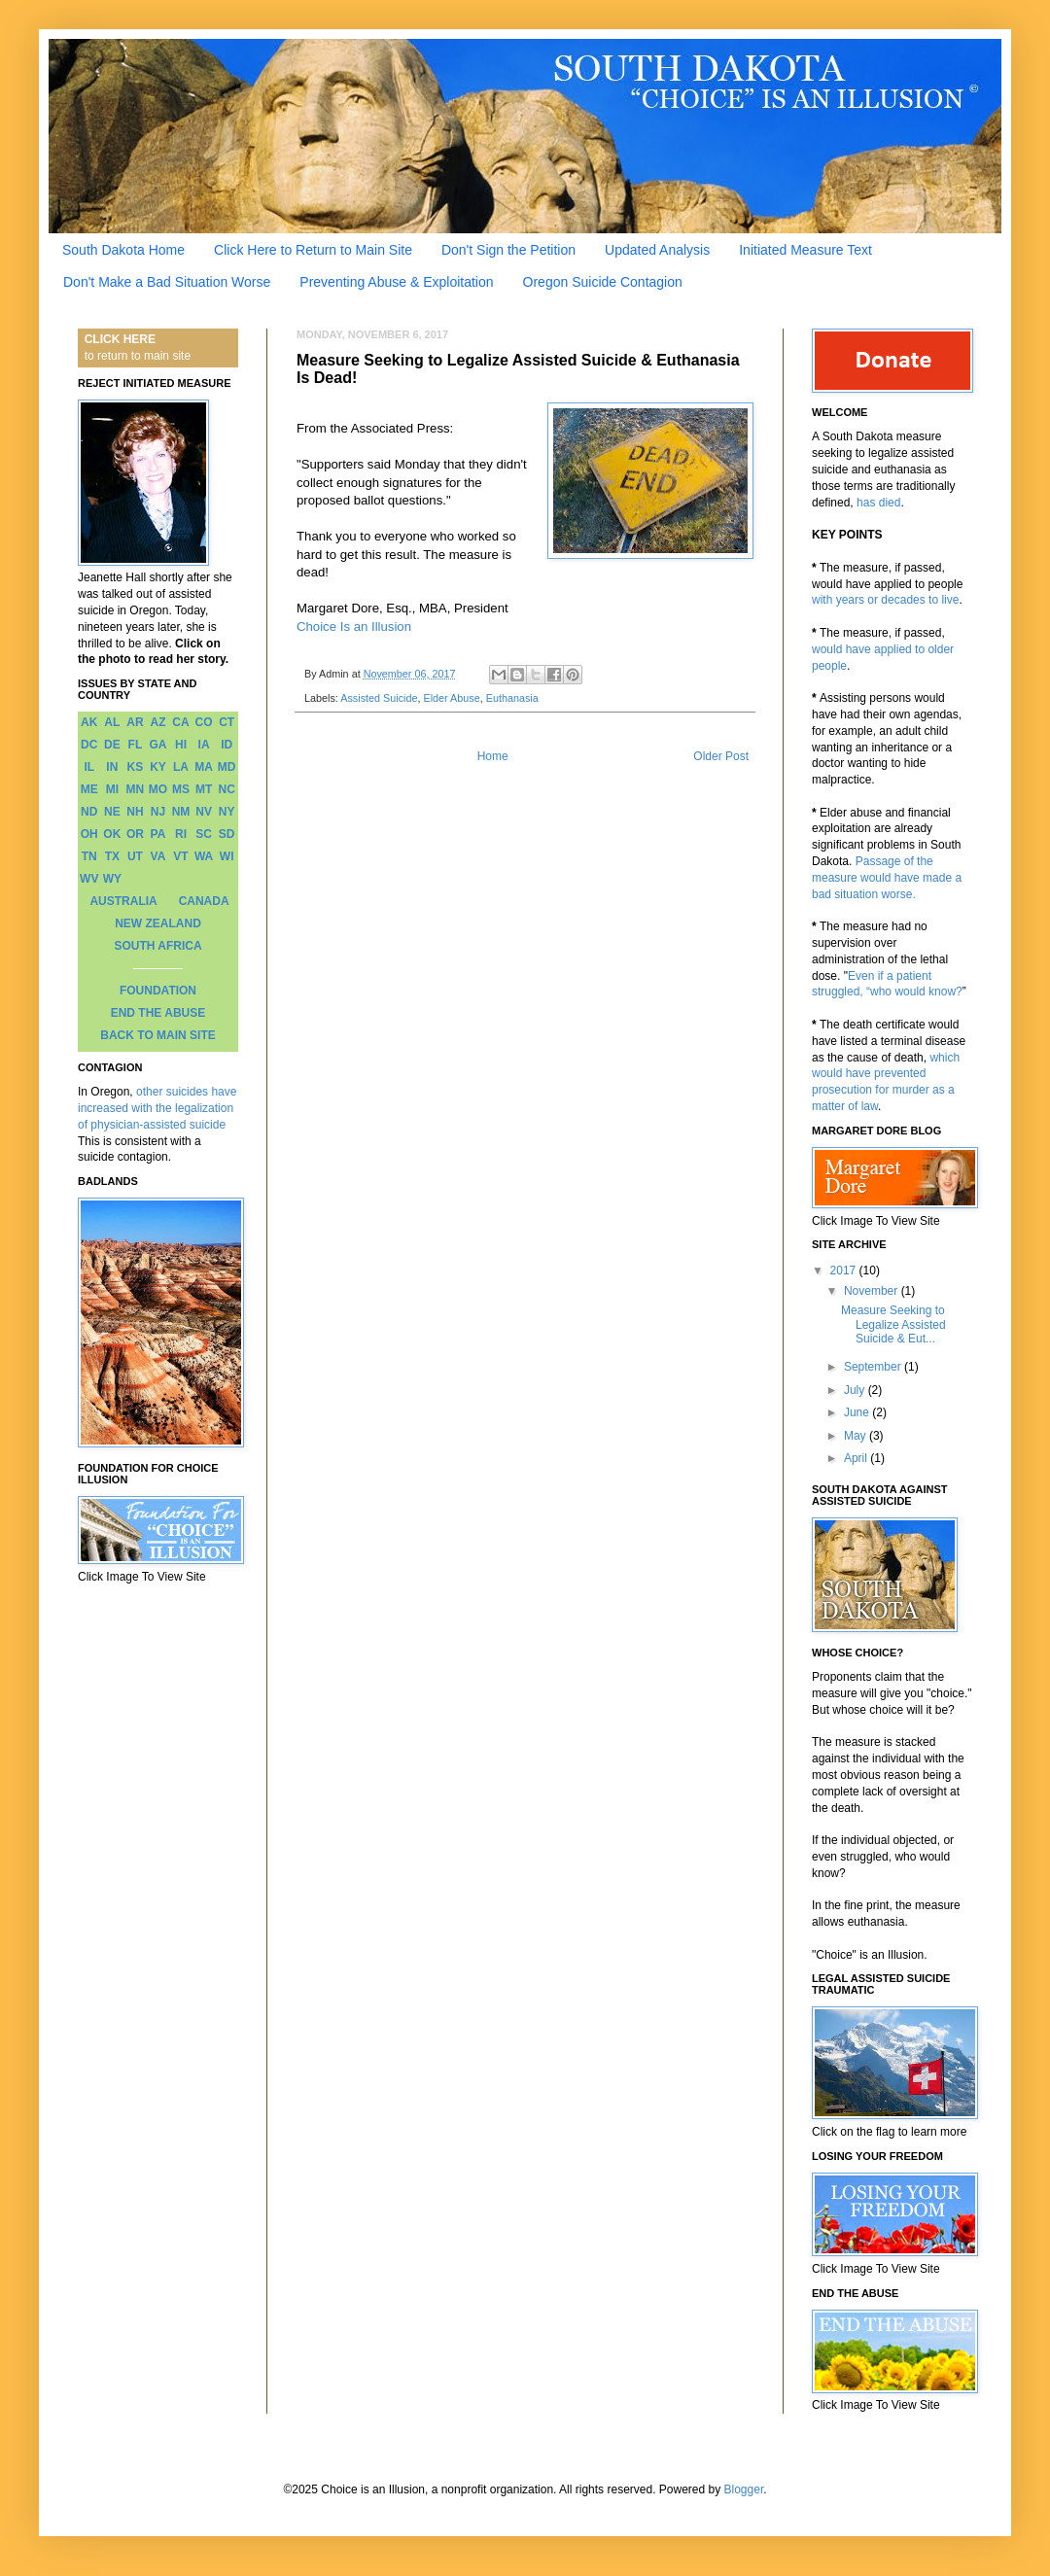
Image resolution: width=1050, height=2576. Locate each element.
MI (112, 789)
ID (226, 744)
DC (89, 744)
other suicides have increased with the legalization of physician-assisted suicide (157, 1108)
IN (112, 767)
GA (157, 744)
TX (112, 856)
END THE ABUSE (158, 1013)
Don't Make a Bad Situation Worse (166, 282)
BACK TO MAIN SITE (157, 1035)
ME (89, 789)
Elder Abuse (451, 698)
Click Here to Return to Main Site (313, 250)
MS (181, 789)
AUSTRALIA (123, 901)
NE (112, 811)
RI (181, 834)
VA (158, 856)
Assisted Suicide (378, 698)
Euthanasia (512, 698)
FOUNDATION (158, 990)
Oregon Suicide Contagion (602, 282)
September (874, 1367)
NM (181, 811)
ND (89, 811)
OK (112, 834)
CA (180, 722)
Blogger (744, 2489)
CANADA (204, 901)
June (858, 1412)
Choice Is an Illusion (354, 626)
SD (227, 834)
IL (89, 767)
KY (158, 767)
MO (158, 789)
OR (135, 834)
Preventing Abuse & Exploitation (396, 282)
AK (89, 722)
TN (89, 856)
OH (89, 834)
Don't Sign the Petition (508, 250)
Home (492, 756)
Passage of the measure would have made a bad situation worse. (887, 877)
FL (135, 744)
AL (112, 722)
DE (112, 744)
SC (203, 834)
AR (134, 722)
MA (203, 767)
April (857, 1458)
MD (227, 767)
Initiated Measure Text (805, 250)
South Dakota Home (123, 250)
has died (878, 502)
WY (112, 879)
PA (158, 834)
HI (181, 744)
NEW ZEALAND (158, 923)
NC (227, 789)
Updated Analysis (657, 250)
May (856, 1436)
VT (180, 856)
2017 (844, 1270)
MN (135, 789)
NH (134, 811)
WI (227, 856)
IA (204, 744)
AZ (157, 722)
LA (181, 767)
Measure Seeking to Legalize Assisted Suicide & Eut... (893, 1324)
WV (89, 879)
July (856, 1390)
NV (203, 811)
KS (135, 767)
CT (226, 722)
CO (204, 722)
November (872, 1291)
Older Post (721, 756)
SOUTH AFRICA (157, 946)
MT (203, 789)
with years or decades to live (885, 600)
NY (227, 811)
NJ (158, 811)
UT (135, 856)
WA (203, 856)
